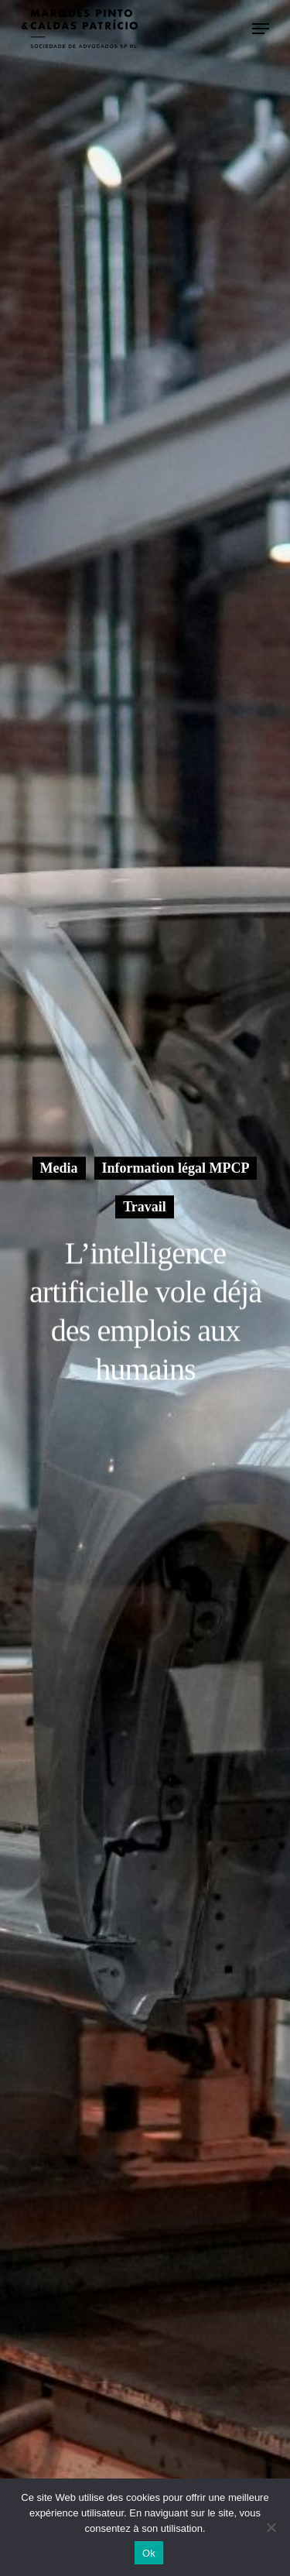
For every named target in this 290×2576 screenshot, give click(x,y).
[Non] (270, 2527)
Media (59, 1168)
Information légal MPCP (176, 1168)
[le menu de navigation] (260, 28)
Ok (148, 2553)
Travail (144, 1206)
